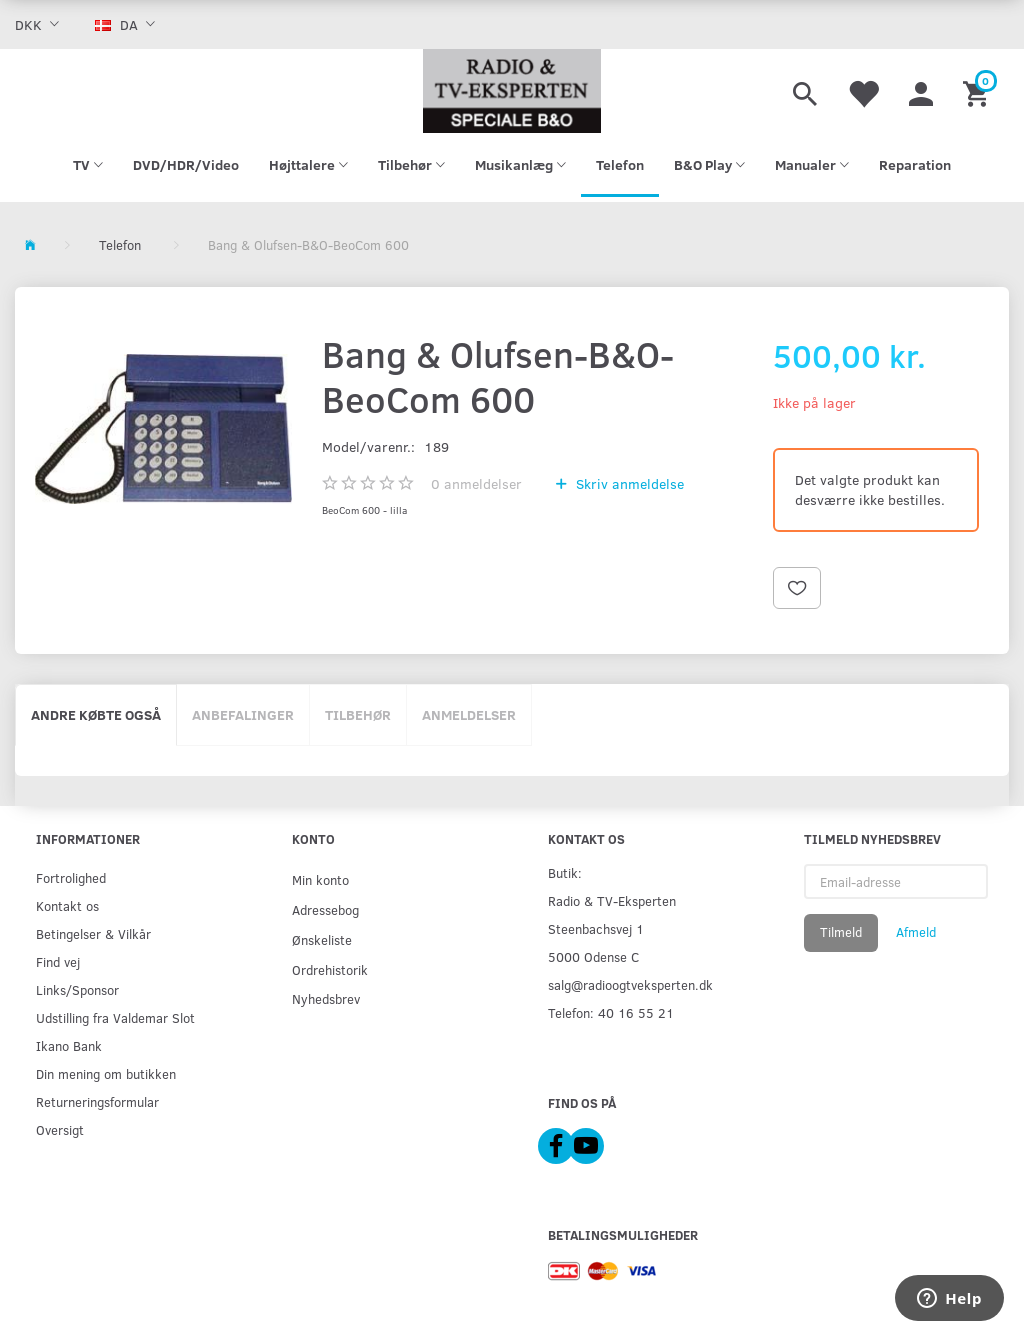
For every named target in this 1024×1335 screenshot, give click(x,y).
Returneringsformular (97, 1101)
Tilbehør (358, 714)
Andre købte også (96, 714)
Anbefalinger (243, 714)
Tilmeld (841, 932)
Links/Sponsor (77, 989)
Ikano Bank (69, 1045)
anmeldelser (476, 483)
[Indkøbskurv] (978, 91)
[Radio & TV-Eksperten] (511, 91)
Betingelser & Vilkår (93, 933)
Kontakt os (67, 905)
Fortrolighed (71, 877)
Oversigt (60, 1129)
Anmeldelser (469, 714)
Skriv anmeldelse (628, 483)
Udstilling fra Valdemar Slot (115, 1017)
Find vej (58, 961)
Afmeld (916, 932)
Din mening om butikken (106, 1073)
